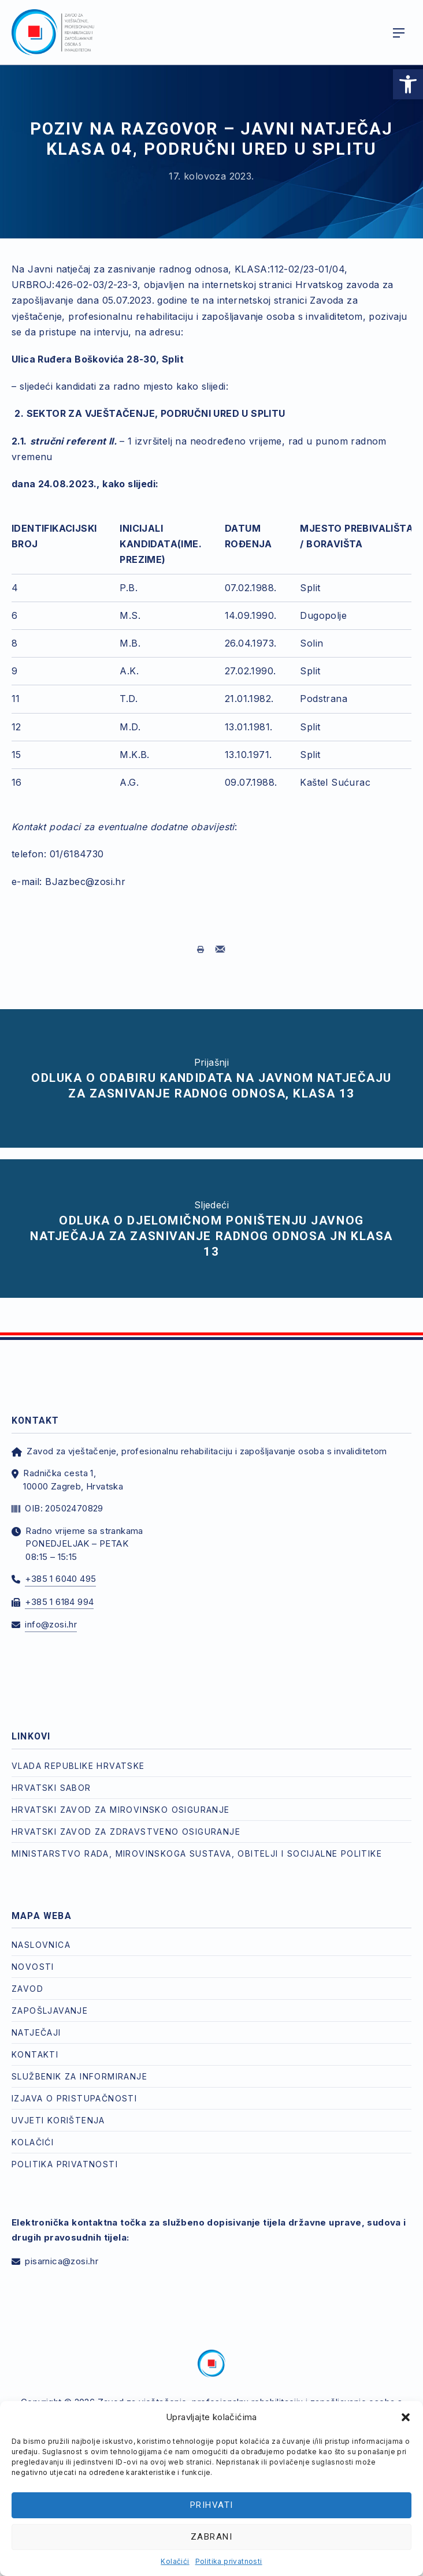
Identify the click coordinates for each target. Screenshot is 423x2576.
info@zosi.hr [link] (51, 1624)
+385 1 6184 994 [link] (59, 1601)
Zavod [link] (27, 1988)
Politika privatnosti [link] (228, 2561)
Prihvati (211, 2505)
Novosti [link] (33, 1967)
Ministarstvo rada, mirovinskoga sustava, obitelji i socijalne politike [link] (197, 1853)
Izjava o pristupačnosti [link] (74, 2098)
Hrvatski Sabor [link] (51, 1788)
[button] (405, 2417)
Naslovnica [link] (41, 1945)
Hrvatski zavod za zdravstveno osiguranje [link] (126, 1831)
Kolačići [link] (175, 2561)
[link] (408, 84)
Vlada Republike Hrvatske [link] (78, 1766)
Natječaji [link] (36, 2032)
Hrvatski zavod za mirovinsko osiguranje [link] (121, 1810)
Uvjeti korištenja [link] (58, 2120)
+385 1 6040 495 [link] (60, 1578)
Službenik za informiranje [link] (79, 2076)
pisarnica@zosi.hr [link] (61, 2261)
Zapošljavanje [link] (50, 2010)
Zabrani (212, 2537)
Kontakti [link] (35, 2054)
